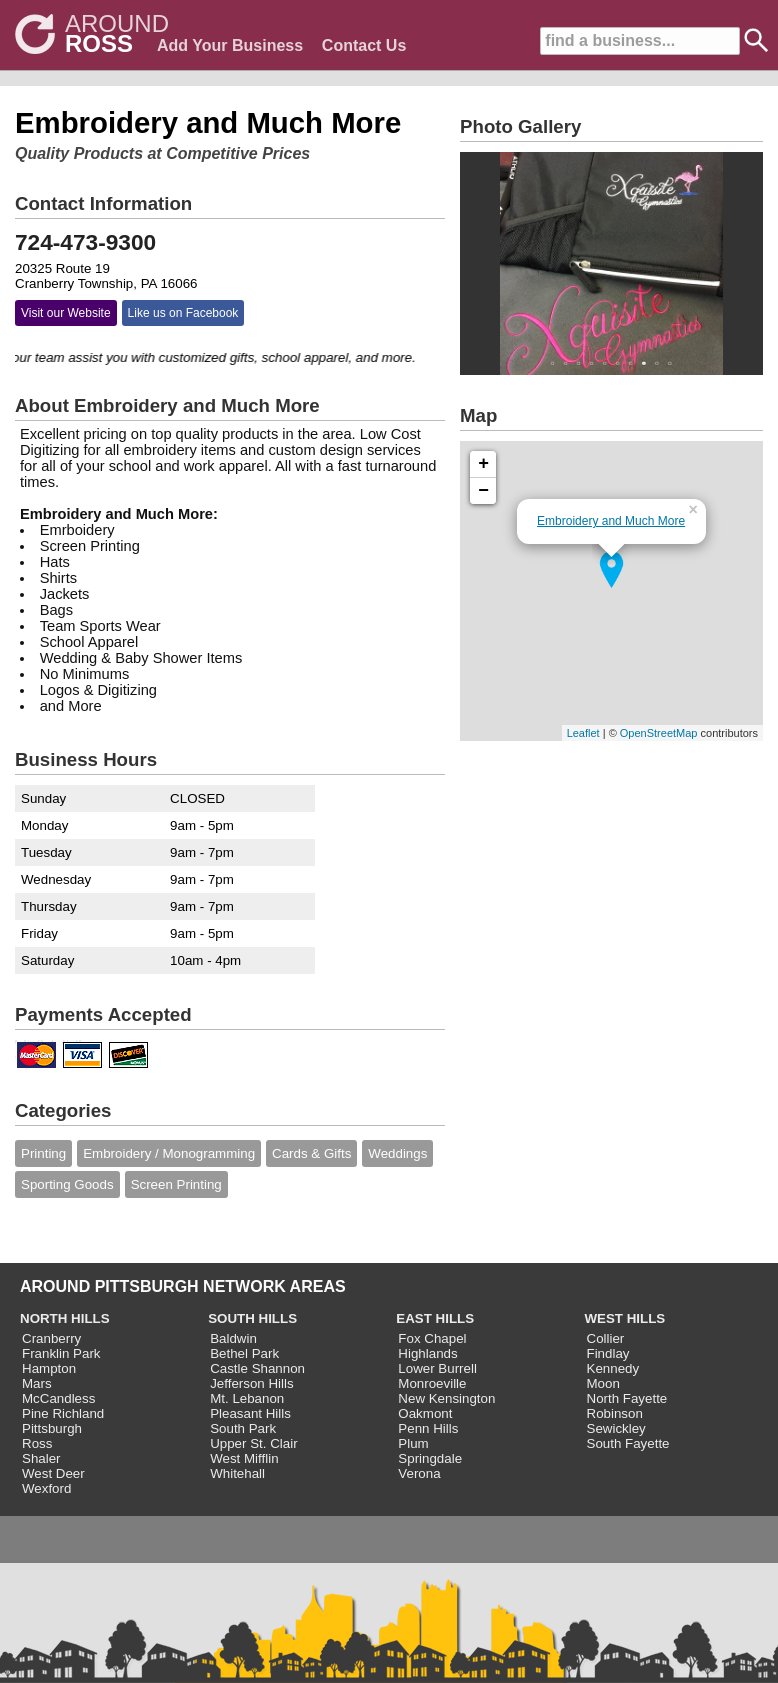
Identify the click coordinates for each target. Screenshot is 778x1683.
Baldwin (233, 1338)
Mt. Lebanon (247, 1398)
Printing (43, 1153)
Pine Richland (63, 1413)
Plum (413, 1443)
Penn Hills (428, 1428)
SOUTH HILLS (252, 1318)
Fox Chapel (432, 1338)
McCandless (58, 1398)
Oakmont (425, 1413)
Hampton (49, 1368)
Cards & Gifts (311, 1153)
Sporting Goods (67, 1184)
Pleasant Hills (250, 1413)
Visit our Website (66, 313)
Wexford (46, 1488)
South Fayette (628, 1443)
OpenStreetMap (659, 733)
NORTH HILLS (65, 1318)
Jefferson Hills (251, 1383)
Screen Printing (176, 1184)
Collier (606, 1338)
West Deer (53, 1473)
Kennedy (613, 1368)
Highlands (427, 1353)
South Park (243, 1428)
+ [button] (483, 464)
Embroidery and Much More (611, 521)
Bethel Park (244, 1353)
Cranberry (51, 1338)
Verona (419, 1473)
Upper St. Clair (253, 1443)
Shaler (41, 1458)
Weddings (397, 1153)
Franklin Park (61, 1353)
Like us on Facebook (183, 313)
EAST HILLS (435, 1318)
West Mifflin (244, 1458)
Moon (603, 1383)
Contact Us (364, 45)
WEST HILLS (625, 1318)
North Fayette (627, 1398)
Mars (37, 1383)
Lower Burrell (437, 1368)
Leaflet (583, 733)
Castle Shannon (257, 1368)
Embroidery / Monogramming (169, 1153)
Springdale (430, 1458)
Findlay (608, 1353)
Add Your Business (230, 45)
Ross (37, 1443)
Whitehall (237, 1473)
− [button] (483, 491)
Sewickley (616, 1428)
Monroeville (432, 1383)
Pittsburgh (52, 1428)
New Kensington (446, 1398)
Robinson (615, 1413)
